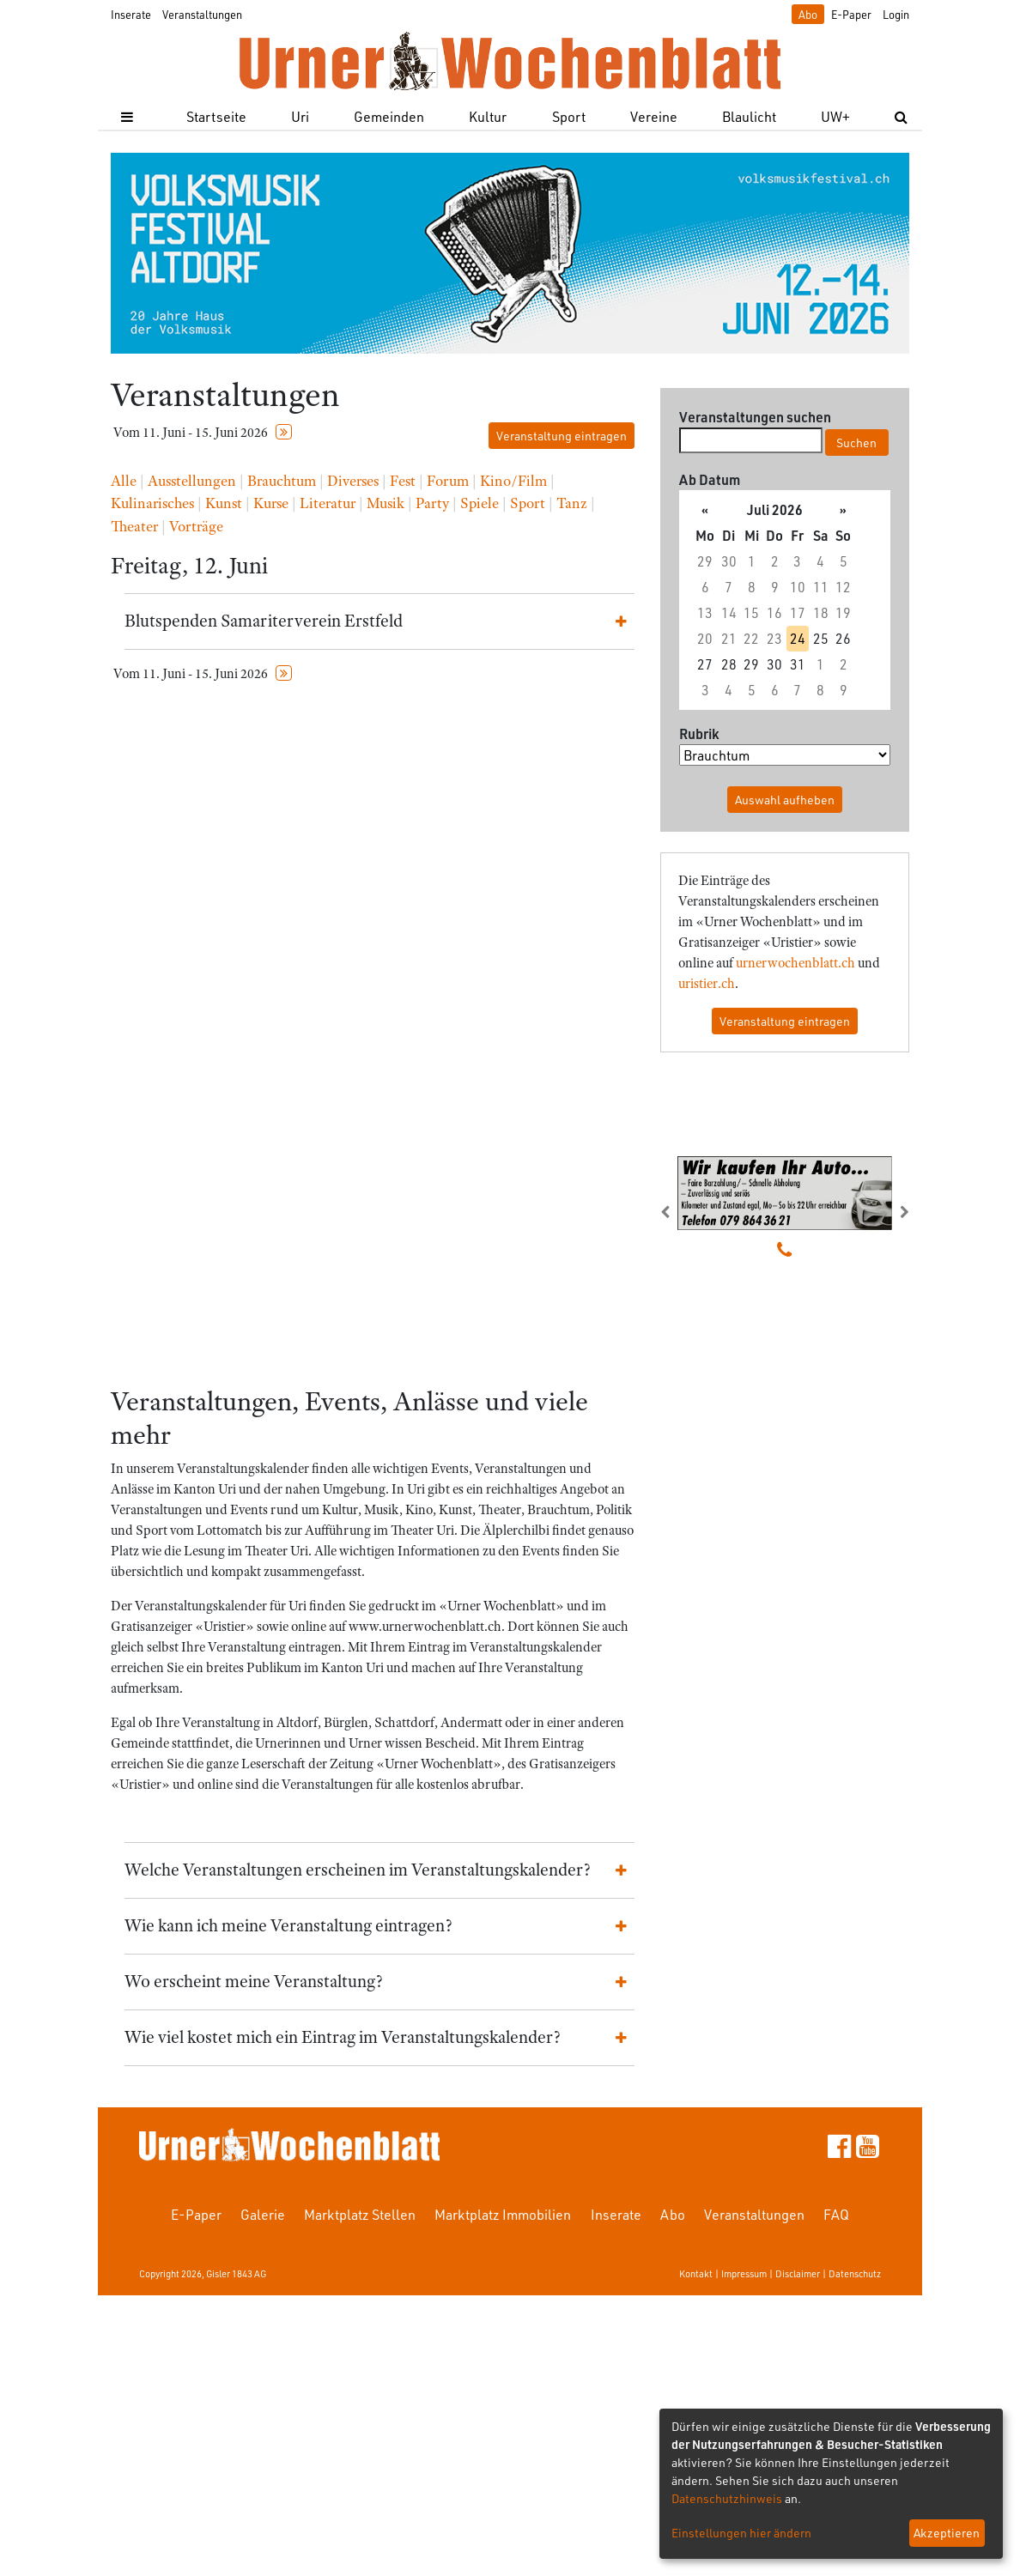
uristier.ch (706, 983)
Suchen (856, 442)
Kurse (270, 503)
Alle (124, 480)
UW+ (835, 116)
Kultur (488, 116)
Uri (300, 116)
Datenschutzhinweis (726, 2498)
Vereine (653, 116)
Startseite (216, 116)
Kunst (223, 503)
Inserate (131, 14)
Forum (448, 480)
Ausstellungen (192, 480)
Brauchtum (281, 480)
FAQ (836, 2214)
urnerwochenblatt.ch (795, 963)
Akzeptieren (947, 2532)
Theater (134, 526)
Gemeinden (389, 116)
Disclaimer (797, 2273)
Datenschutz (855, 2273)
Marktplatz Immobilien (502, 2214)
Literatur (327, 503)
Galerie (262, 2214)
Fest (403, 480)
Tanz (571, 503)
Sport (569, 116)
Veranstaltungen (202, 14)
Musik (385, 503)
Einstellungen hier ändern (741, 2532)
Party (432, 503)
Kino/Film (513, 480)
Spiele (479, 503)
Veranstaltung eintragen (561, 435)
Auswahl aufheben (785, 799)
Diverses (353, 480)
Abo (807, 14)
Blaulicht (749, 116)
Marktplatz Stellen (360, 2214)
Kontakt (696, 2273)
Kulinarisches (152, 503)
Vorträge (196, 526)
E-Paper (851, 14)
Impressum (744, 2273)
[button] (678, 1212)
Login (896, 14)
